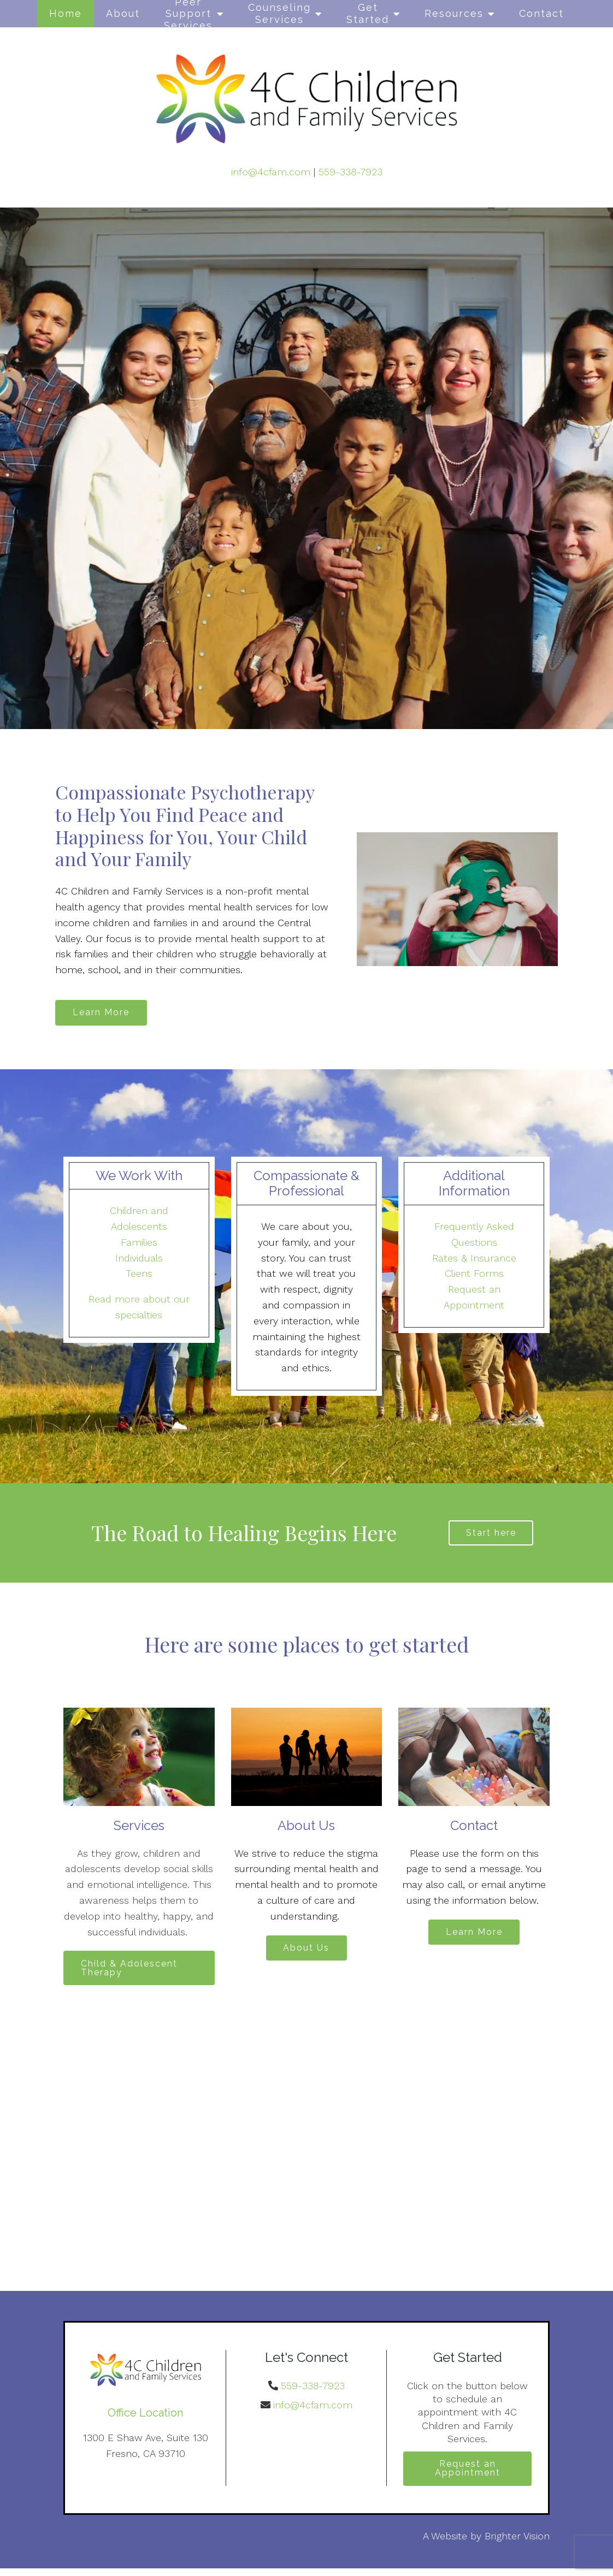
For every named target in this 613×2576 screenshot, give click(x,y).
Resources (454, 13)
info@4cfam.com (270, 171)
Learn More (103, 1013)
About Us (306, 1952)
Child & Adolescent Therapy (132, 1972)
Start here (491, 1535)
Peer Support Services (188, 13)
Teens (139, 1275)
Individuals (139, 1259)
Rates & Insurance (474, 1259)
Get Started (367, 13)
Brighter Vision (517, 2543)
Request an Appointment (467, 2474)
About (123, 13)
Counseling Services (279, 13)
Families (139, 1243)
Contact (541, 13)
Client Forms (474, 1275)
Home (65, 13)
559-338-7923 (350, 171)
